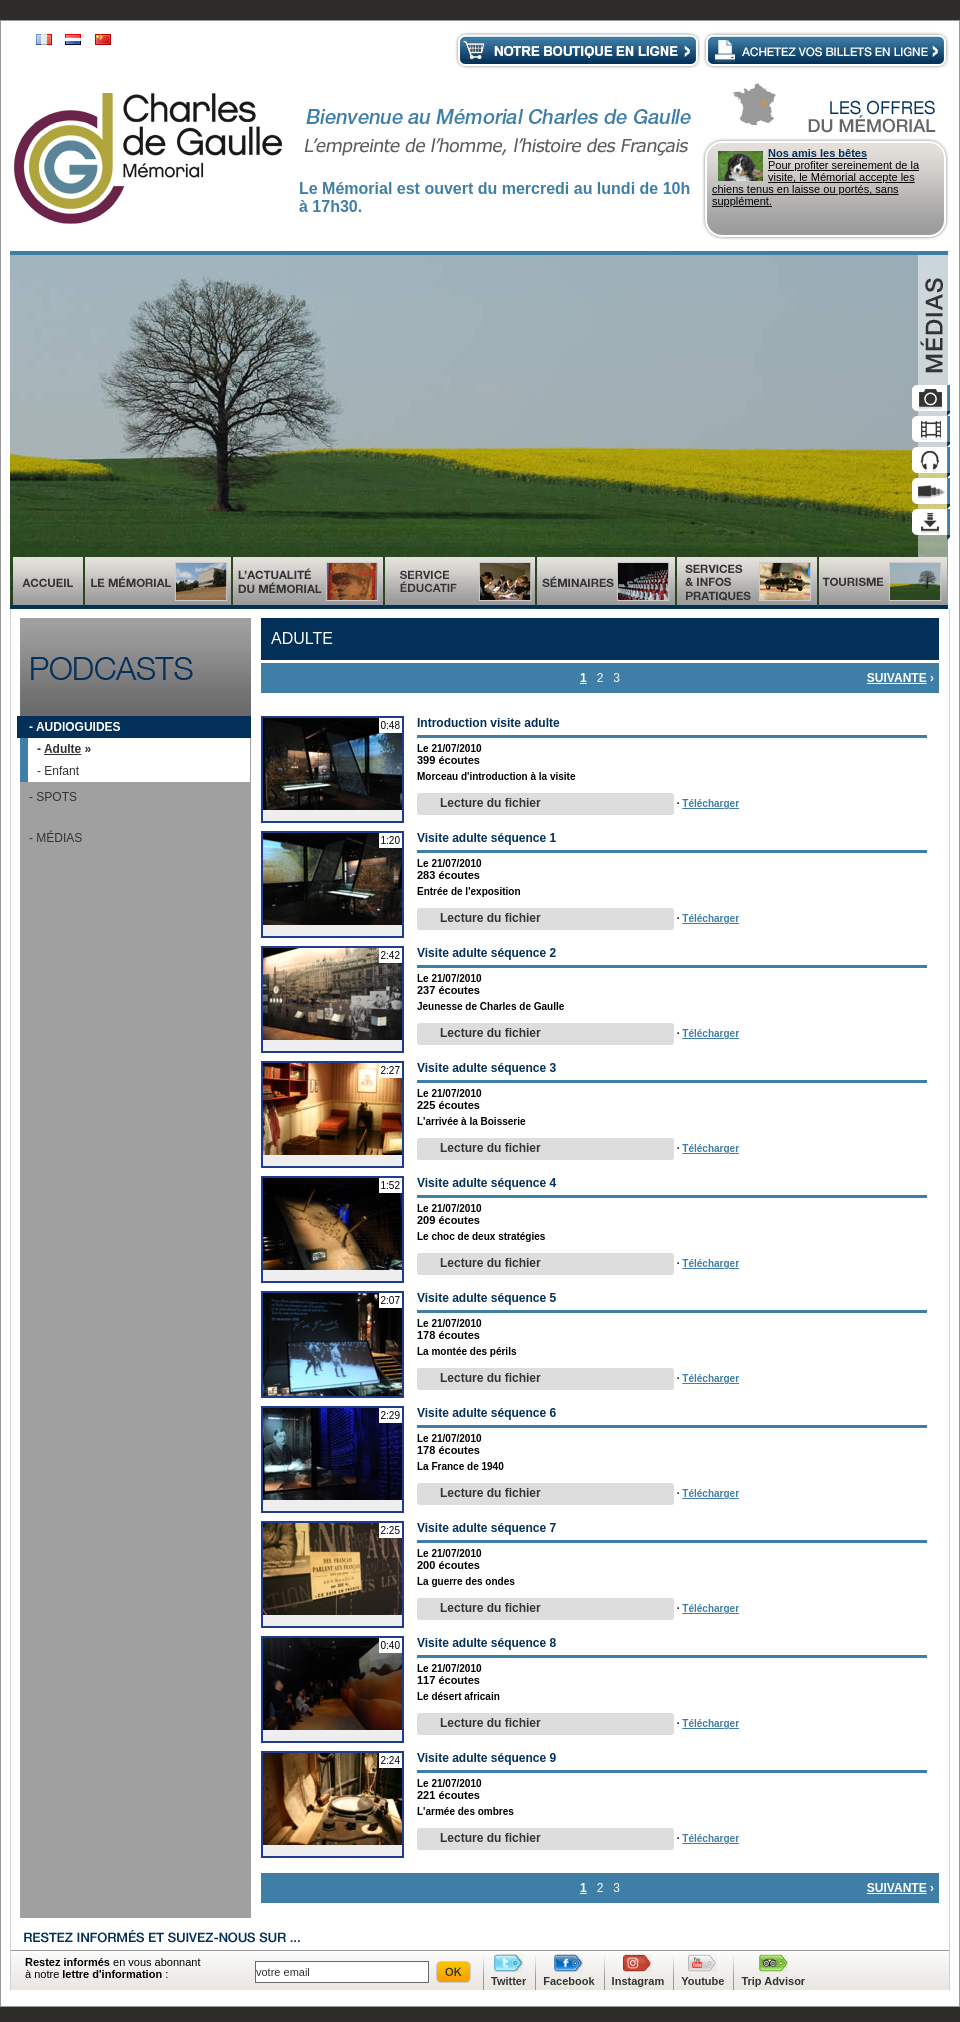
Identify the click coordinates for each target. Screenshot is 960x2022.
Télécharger (710, 803)
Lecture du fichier (490, 803)
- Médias (55, 838)
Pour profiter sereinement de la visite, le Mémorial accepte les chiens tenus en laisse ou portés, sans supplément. (826, 177)
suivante (897, 678)
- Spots (53, 797)
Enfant (61, 771)
